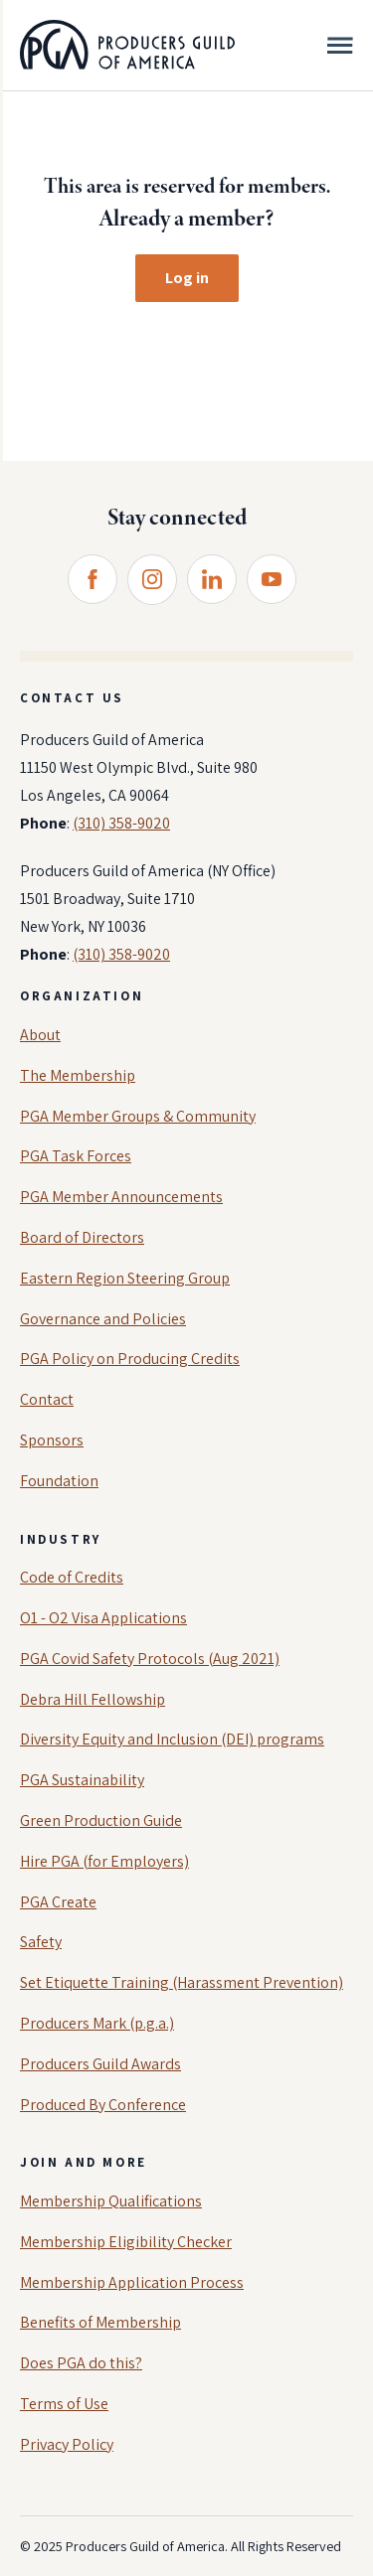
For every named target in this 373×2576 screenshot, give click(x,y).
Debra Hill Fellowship (92, 1699)
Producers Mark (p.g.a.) (97, 2023)
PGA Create (58, 1902)
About (40, 1034)
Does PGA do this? (81, 2362)
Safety (41, 1941)
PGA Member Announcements (121, 1196)
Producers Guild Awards (100, 2063)
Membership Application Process (132, 2282)
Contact (47, 1399)
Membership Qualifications (111, 2201)
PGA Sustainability (82, 1779)
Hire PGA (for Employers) (104, 1861)
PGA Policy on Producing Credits (130, 1358)
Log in (187, 277)
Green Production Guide (101, 1820)
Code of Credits (71, 1577)
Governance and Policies (103, 1318)
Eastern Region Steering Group (125, 1278)
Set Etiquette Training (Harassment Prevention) (181, 1982)
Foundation (59, 1480)
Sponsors (52, 1440)
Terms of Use (64, 2403)
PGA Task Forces (75, 1155)
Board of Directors (82, 1237)
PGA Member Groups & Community (138, 1116)
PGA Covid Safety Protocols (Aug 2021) (150, 1658)
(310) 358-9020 (121, 823)
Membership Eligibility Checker (126, 2241)
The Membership (77, 1075)
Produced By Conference (103, 2104)
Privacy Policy (66, 2444)
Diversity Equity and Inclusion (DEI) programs (172, 1739)
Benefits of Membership (100, 2322)
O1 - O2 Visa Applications (103, 1617)
